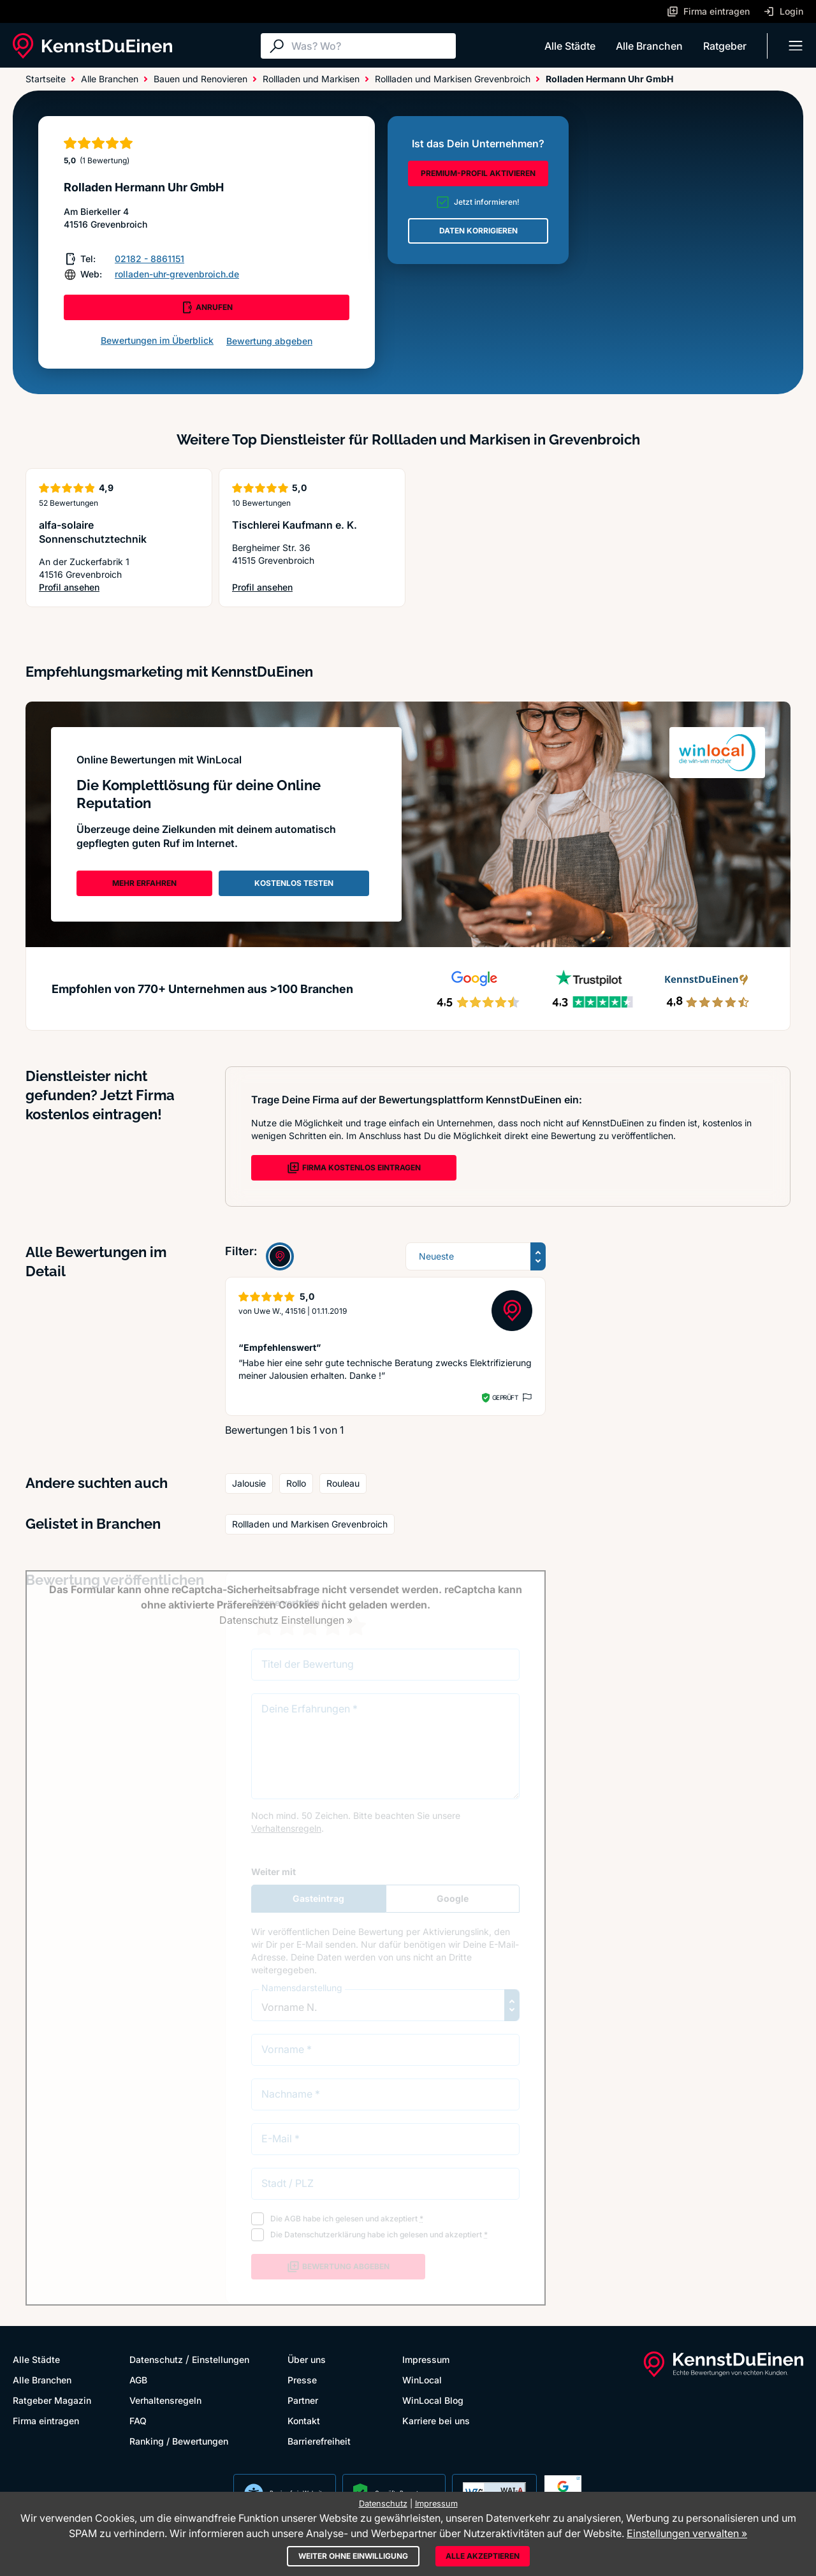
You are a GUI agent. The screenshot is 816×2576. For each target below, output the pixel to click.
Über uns (307, 2359)
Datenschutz (156, 2359)
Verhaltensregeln (165, 2400)
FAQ (138, 2420)
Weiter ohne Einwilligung (353, 2556)
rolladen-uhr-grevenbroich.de (177, 274)
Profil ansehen (112, 588)
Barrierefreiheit (319, 2441)
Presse (302, 2379)
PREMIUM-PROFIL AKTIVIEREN (478, 173)
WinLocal (422, 2379)
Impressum (425, 2359)
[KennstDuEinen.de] (92, 46)
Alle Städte (569, 46)
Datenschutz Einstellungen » (286, 1620)
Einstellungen (220, 2359)
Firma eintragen (46, 2420)
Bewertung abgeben (269, 340)
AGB (138, 2379)
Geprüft (505, 1397)
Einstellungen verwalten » (687, 2533)
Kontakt (304, 2420)
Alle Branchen (649, 46)
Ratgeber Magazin (52, 2400)
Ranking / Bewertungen (178, 2441)
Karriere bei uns (436, 2420)
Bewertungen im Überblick (157, 340)
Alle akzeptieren (483, 2556)
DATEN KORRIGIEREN (478, 230)
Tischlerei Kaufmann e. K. (294, 525)
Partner (303, 2400)
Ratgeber (725, 46)
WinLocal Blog (432, 2400)
